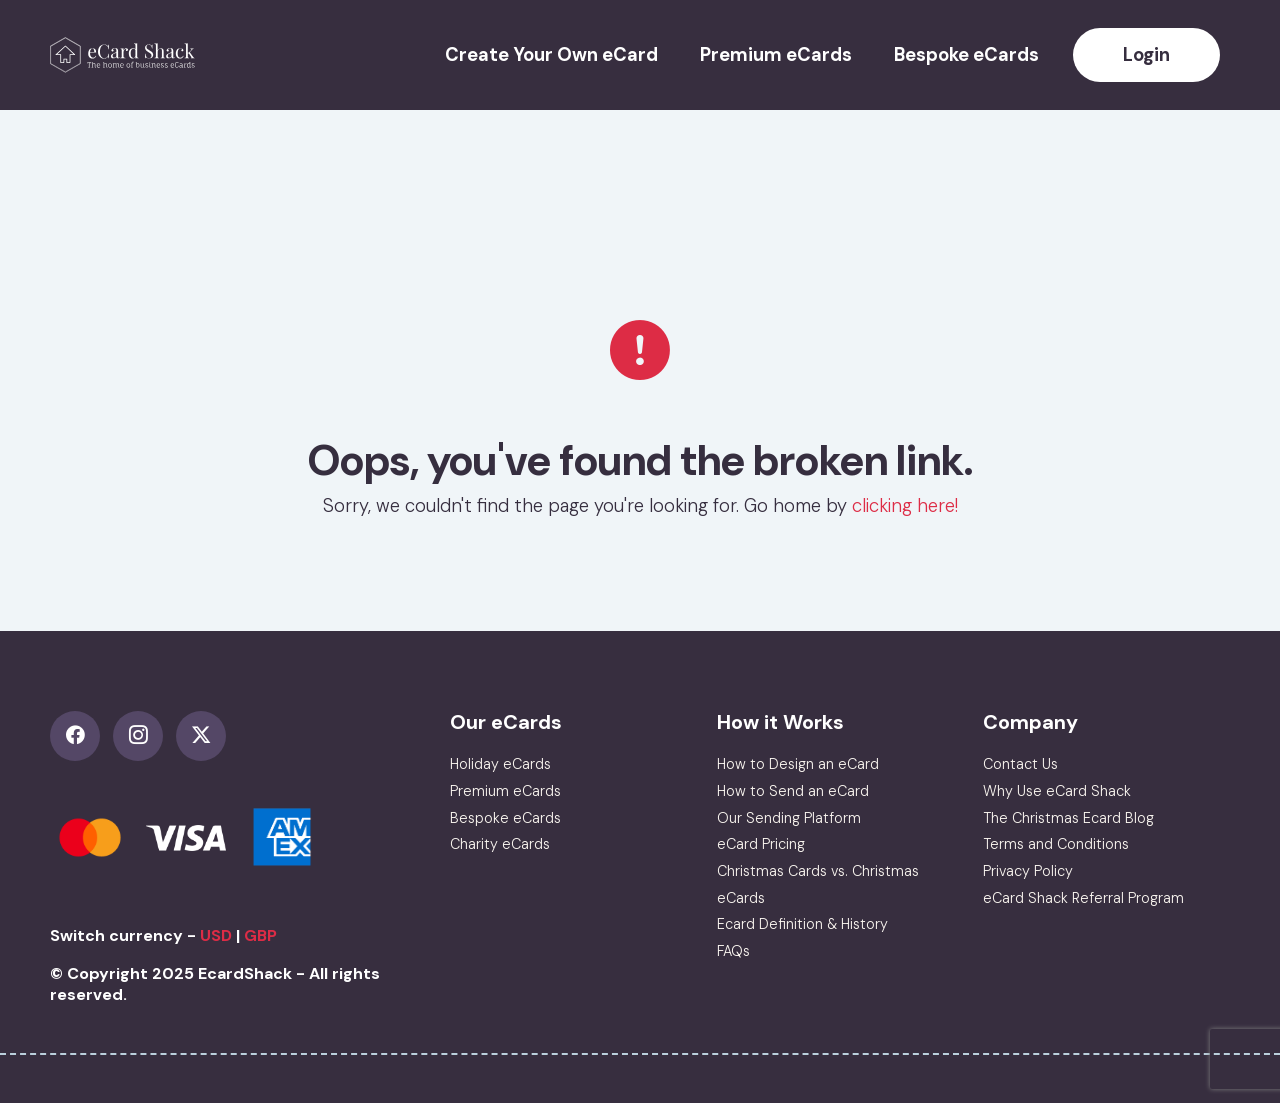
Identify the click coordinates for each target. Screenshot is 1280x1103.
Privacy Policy (1028, 871)
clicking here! (905, 506)
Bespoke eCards (966, 55)
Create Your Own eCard (551, 55)
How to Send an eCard (793, 791)
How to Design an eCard (798, 764)
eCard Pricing (761, 844)
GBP (260, 935)
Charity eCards (500, 844)
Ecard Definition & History (802, 924)
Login (1146, 55)
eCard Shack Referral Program (1083, 898)
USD (216, 935)
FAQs (733, 951)
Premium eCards (776, 55)
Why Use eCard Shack (1057, 791)
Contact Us (1020, 764)
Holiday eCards (500, 764)
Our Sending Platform (789, 818)
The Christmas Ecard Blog (1068, 818)
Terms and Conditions (1056, 844)
